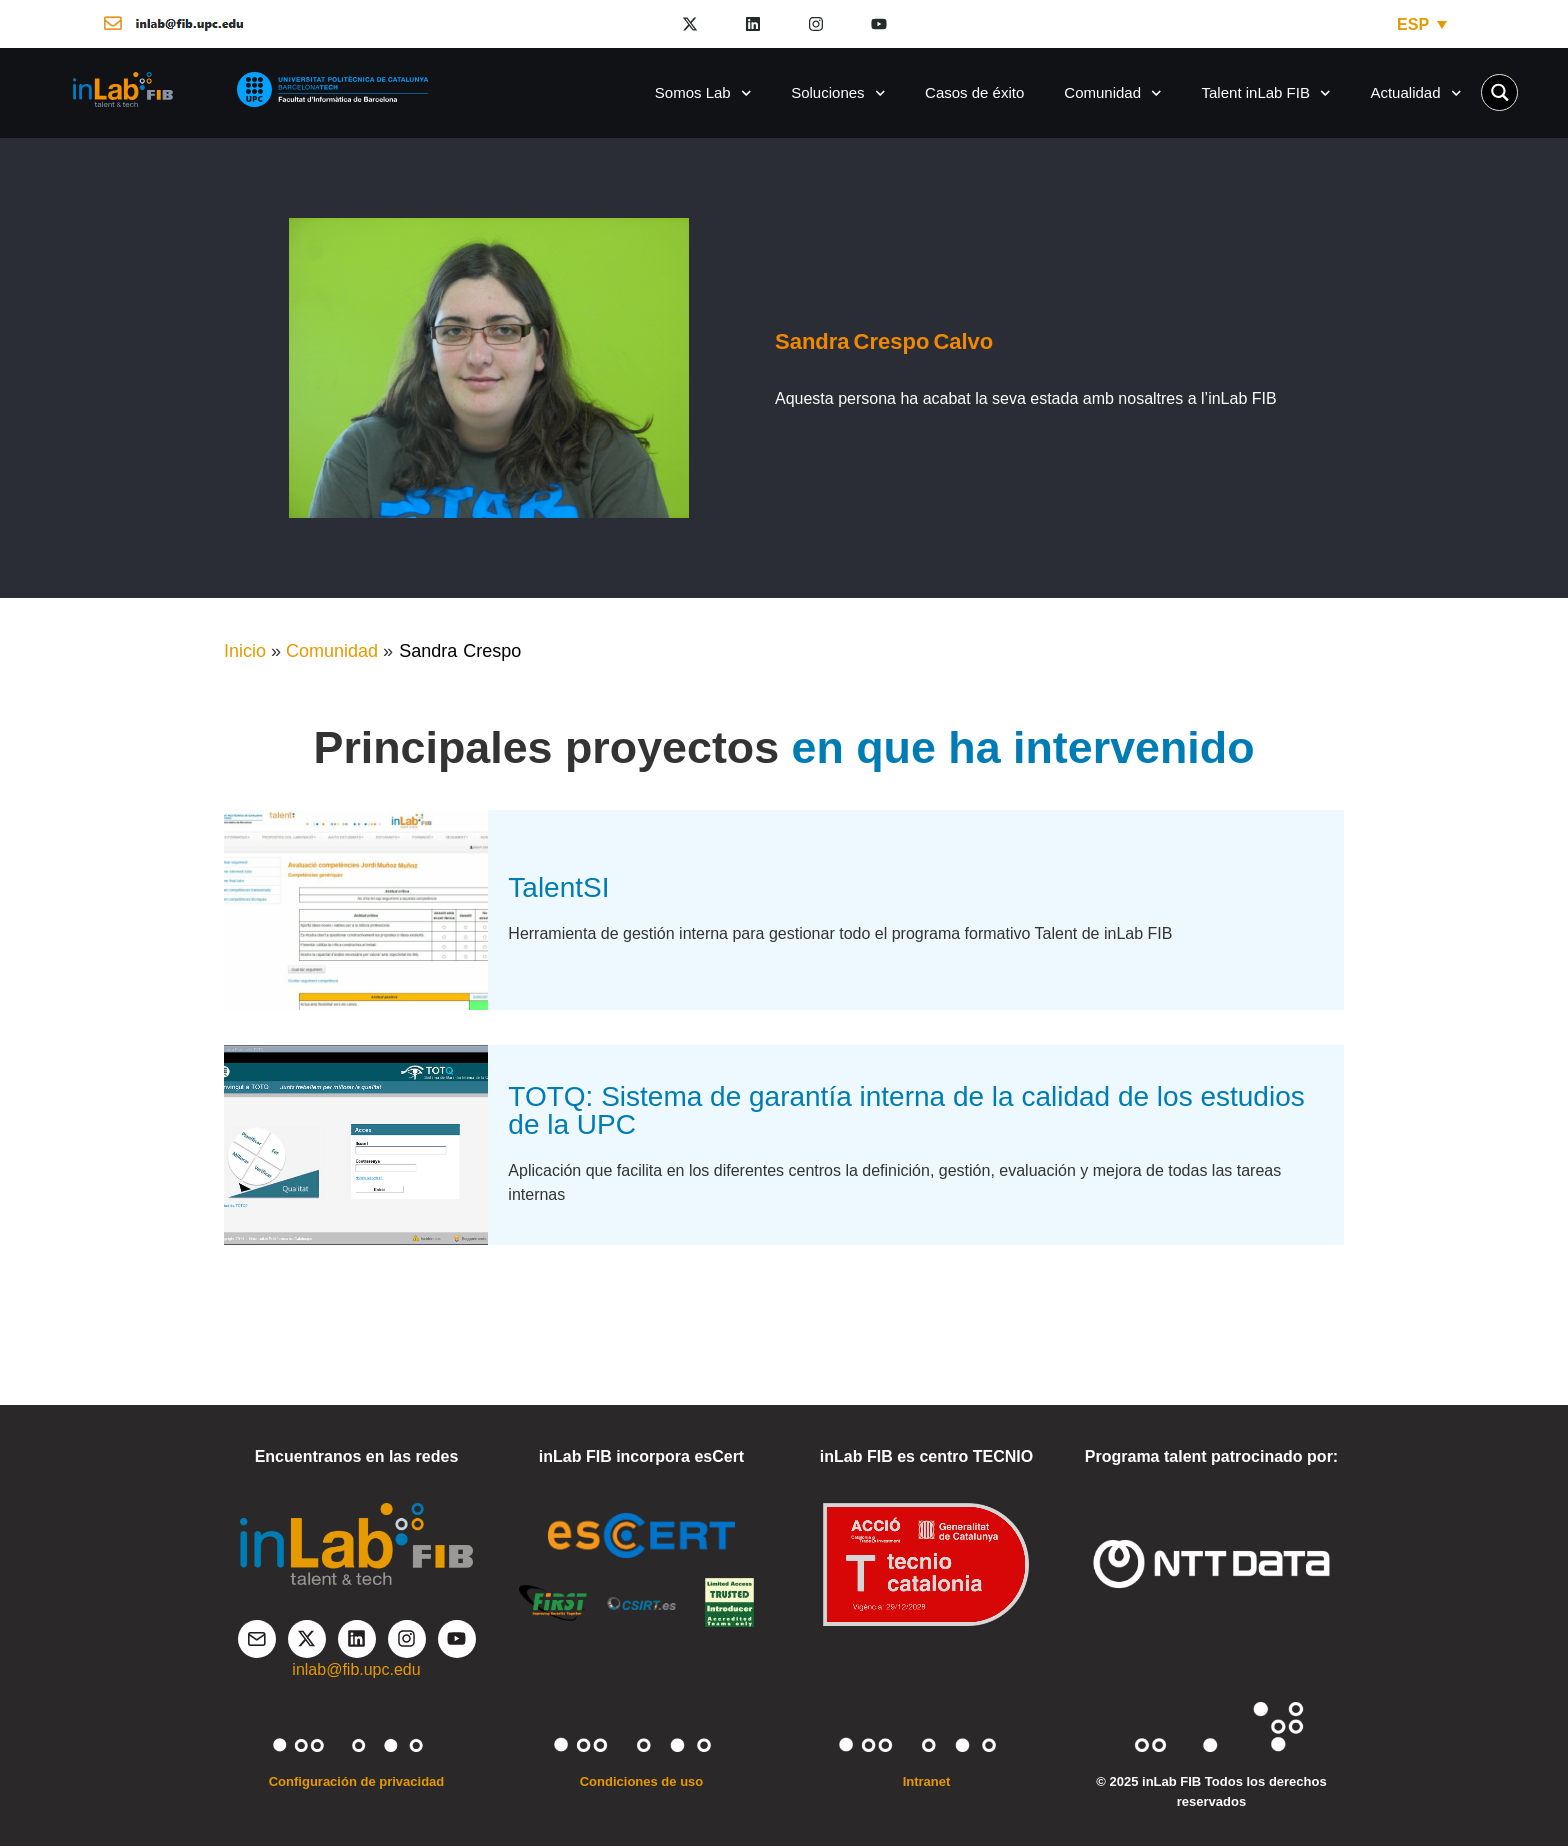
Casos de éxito (974, 92)
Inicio (245, 651)
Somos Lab (703, 93)
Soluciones (838, 93)
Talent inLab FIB (1266, 93)
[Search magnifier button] (1499, 92)
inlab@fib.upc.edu (356, 1669)
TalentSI (558, 887)
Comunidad (1112, 93)
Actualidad (1415, 93)
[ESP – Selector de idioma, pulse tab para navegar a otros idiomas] (1422, 24)
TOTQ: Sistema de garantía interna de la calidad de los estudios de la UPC (906, 1110)
